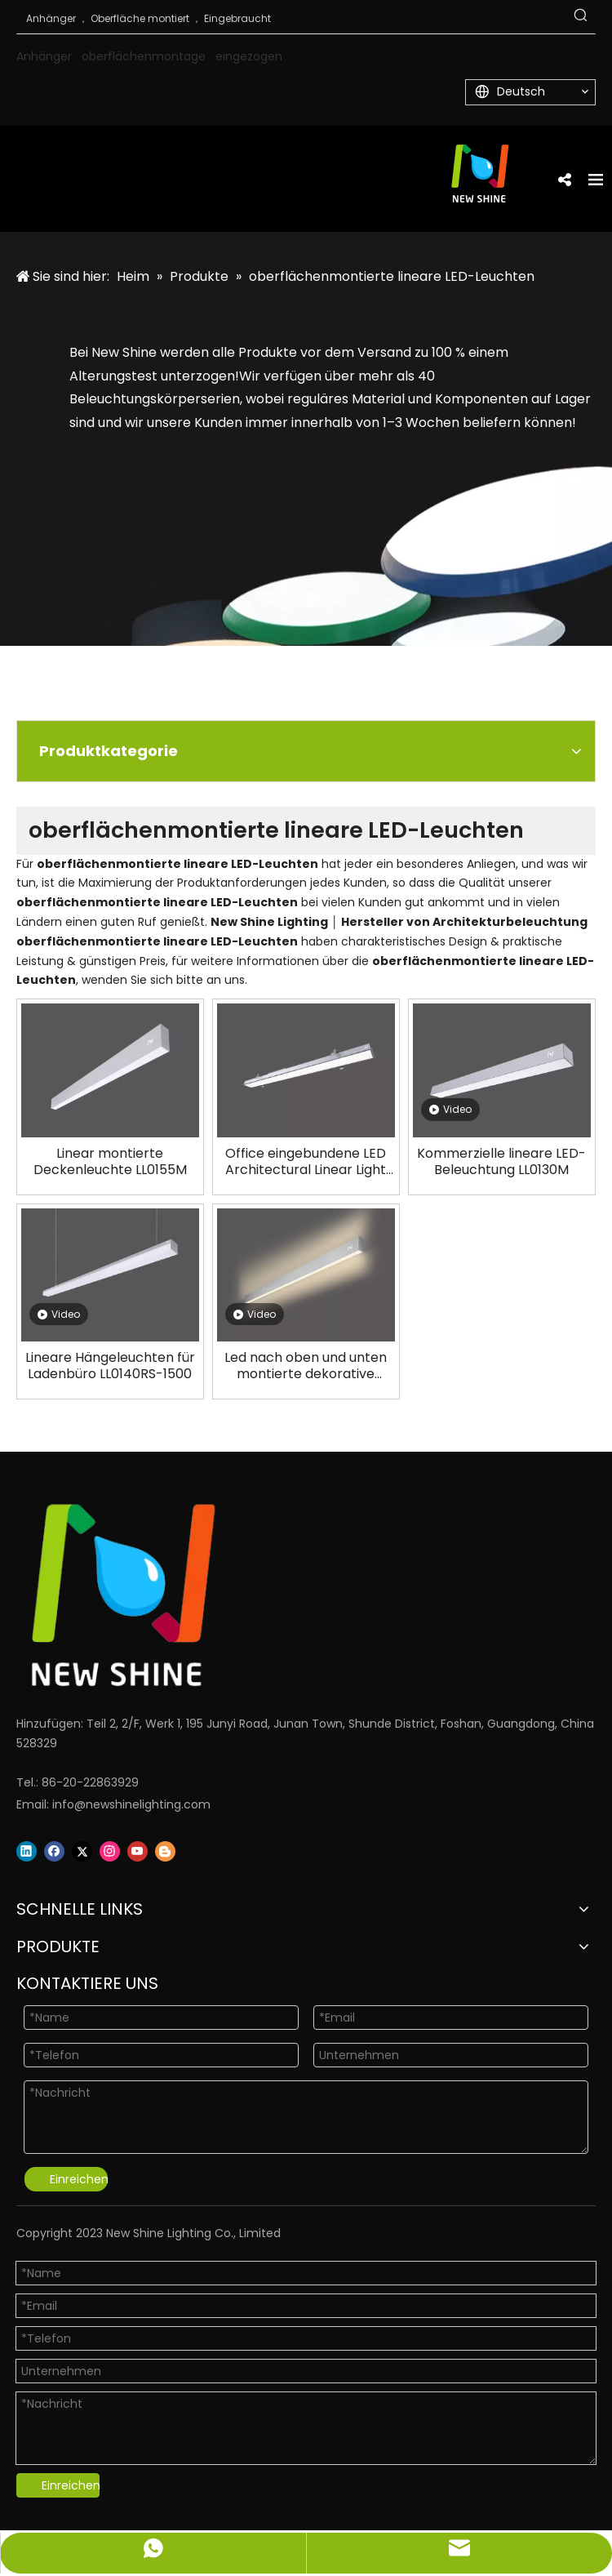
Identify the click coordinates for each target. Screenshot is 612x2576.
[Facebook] (54, 1851)
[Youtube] (137, 1851)
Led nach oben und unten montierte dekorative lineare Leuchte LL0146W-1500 (306, 1366)
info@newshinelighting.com (131, 1804)
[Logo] (285, 1595)
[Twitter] (82, 1851)
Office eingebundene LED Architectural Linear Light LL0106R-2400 (305, 1162)
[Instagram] (110, 1851)
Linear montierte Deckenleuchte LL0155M (110, 1162)
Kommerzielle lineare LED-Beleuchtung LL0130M (501, 1162)
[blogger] (165, 1851)
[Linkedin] (26, 1851)
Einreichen (79, 2179)
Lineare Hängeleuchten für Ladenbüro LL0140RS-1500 (110, 1366)
